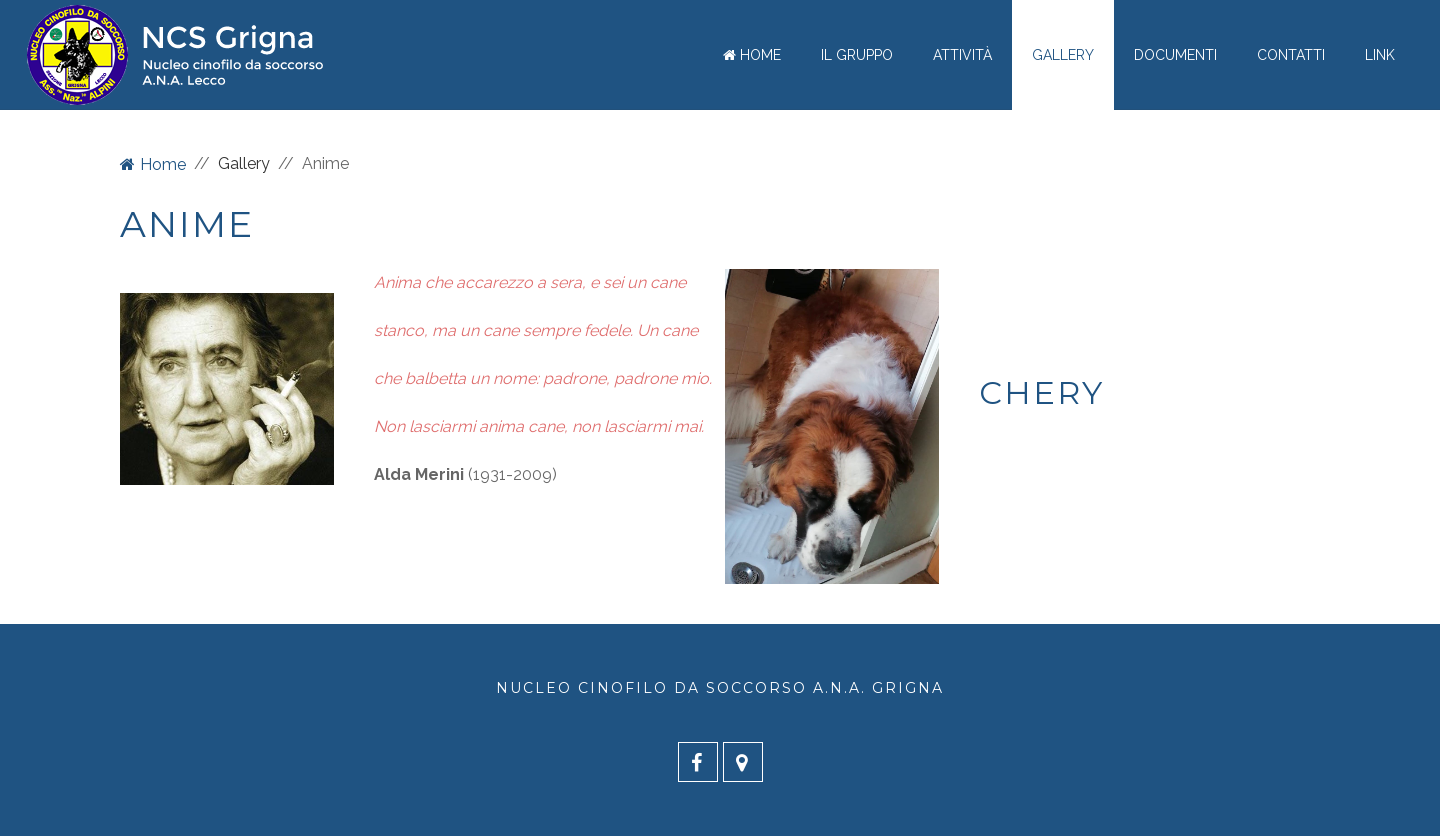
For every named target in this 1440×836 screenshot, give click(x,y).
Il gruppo (857, 55)
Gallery (1063, 55)
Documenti (1175, 55)
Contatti (1291, 55)
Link (1380, 55)
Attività (962, 55)
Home (752, 55)
